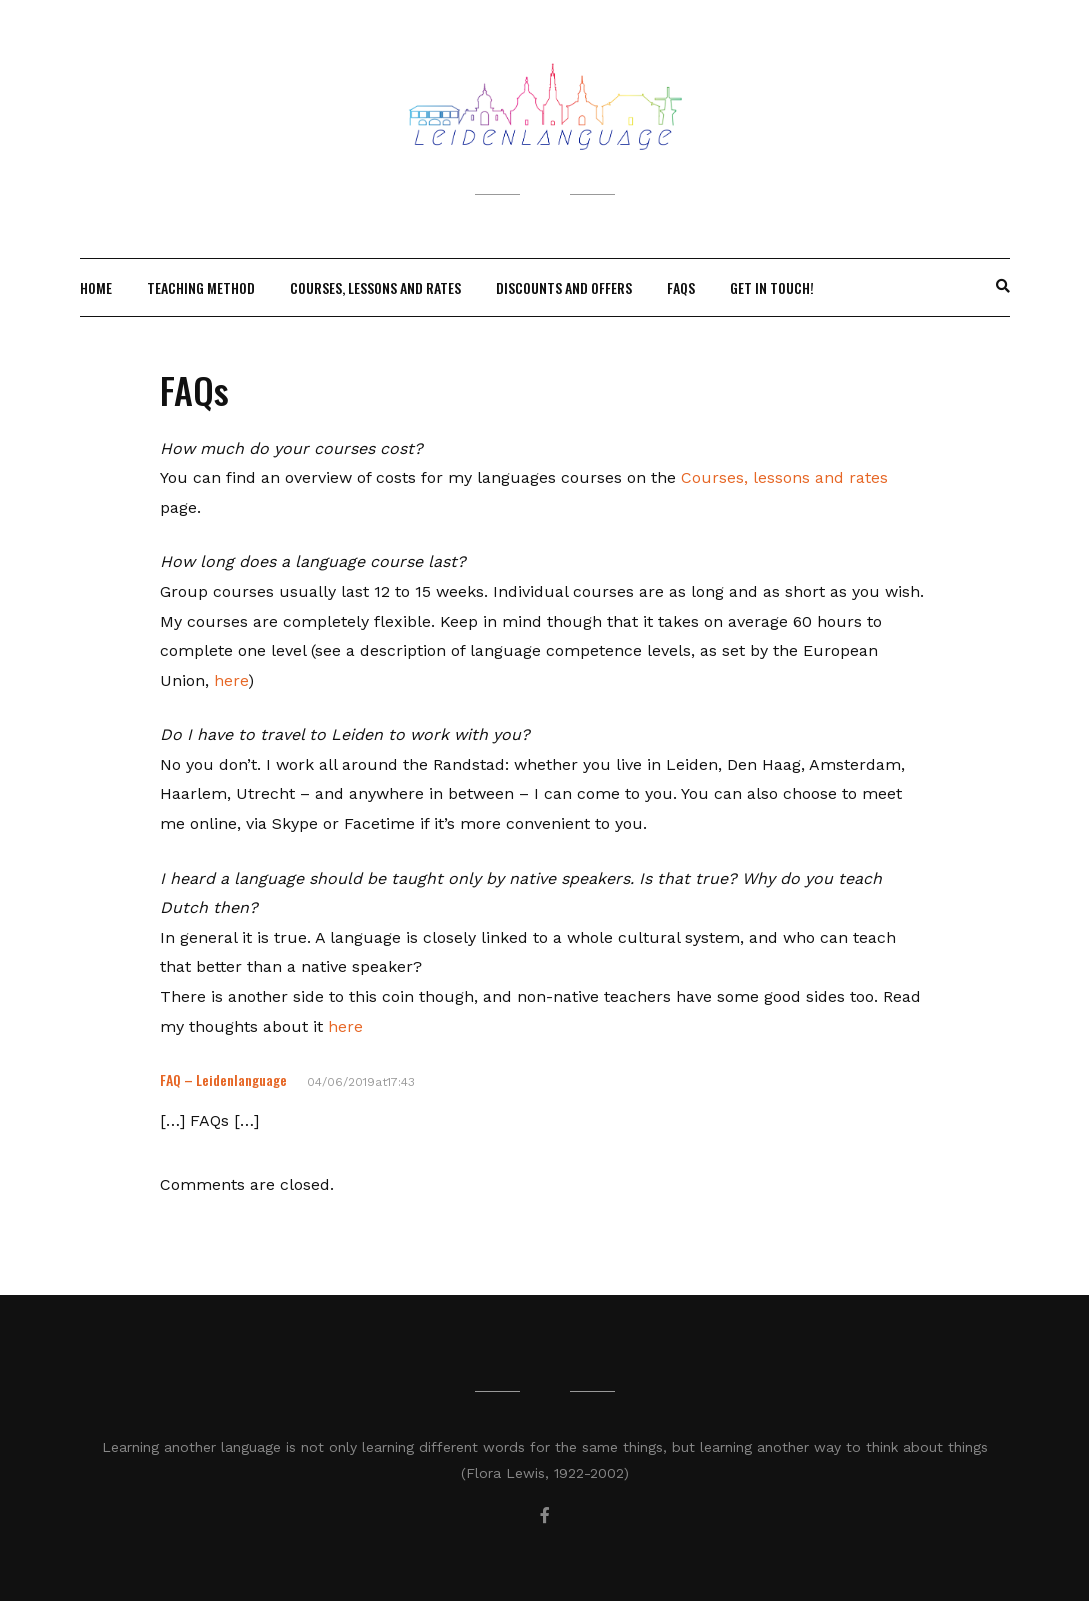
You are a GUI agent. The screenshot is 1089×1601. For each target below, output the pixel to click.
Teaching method (201, 287)
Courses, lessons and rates (375, 287)
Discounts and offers (564, 287)
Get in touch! (772, 287)
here (231, 680)
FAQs (681, 287)
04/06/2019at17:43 (361, 1082)
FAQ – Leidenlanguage (223, 1079)
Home (96, 287)
